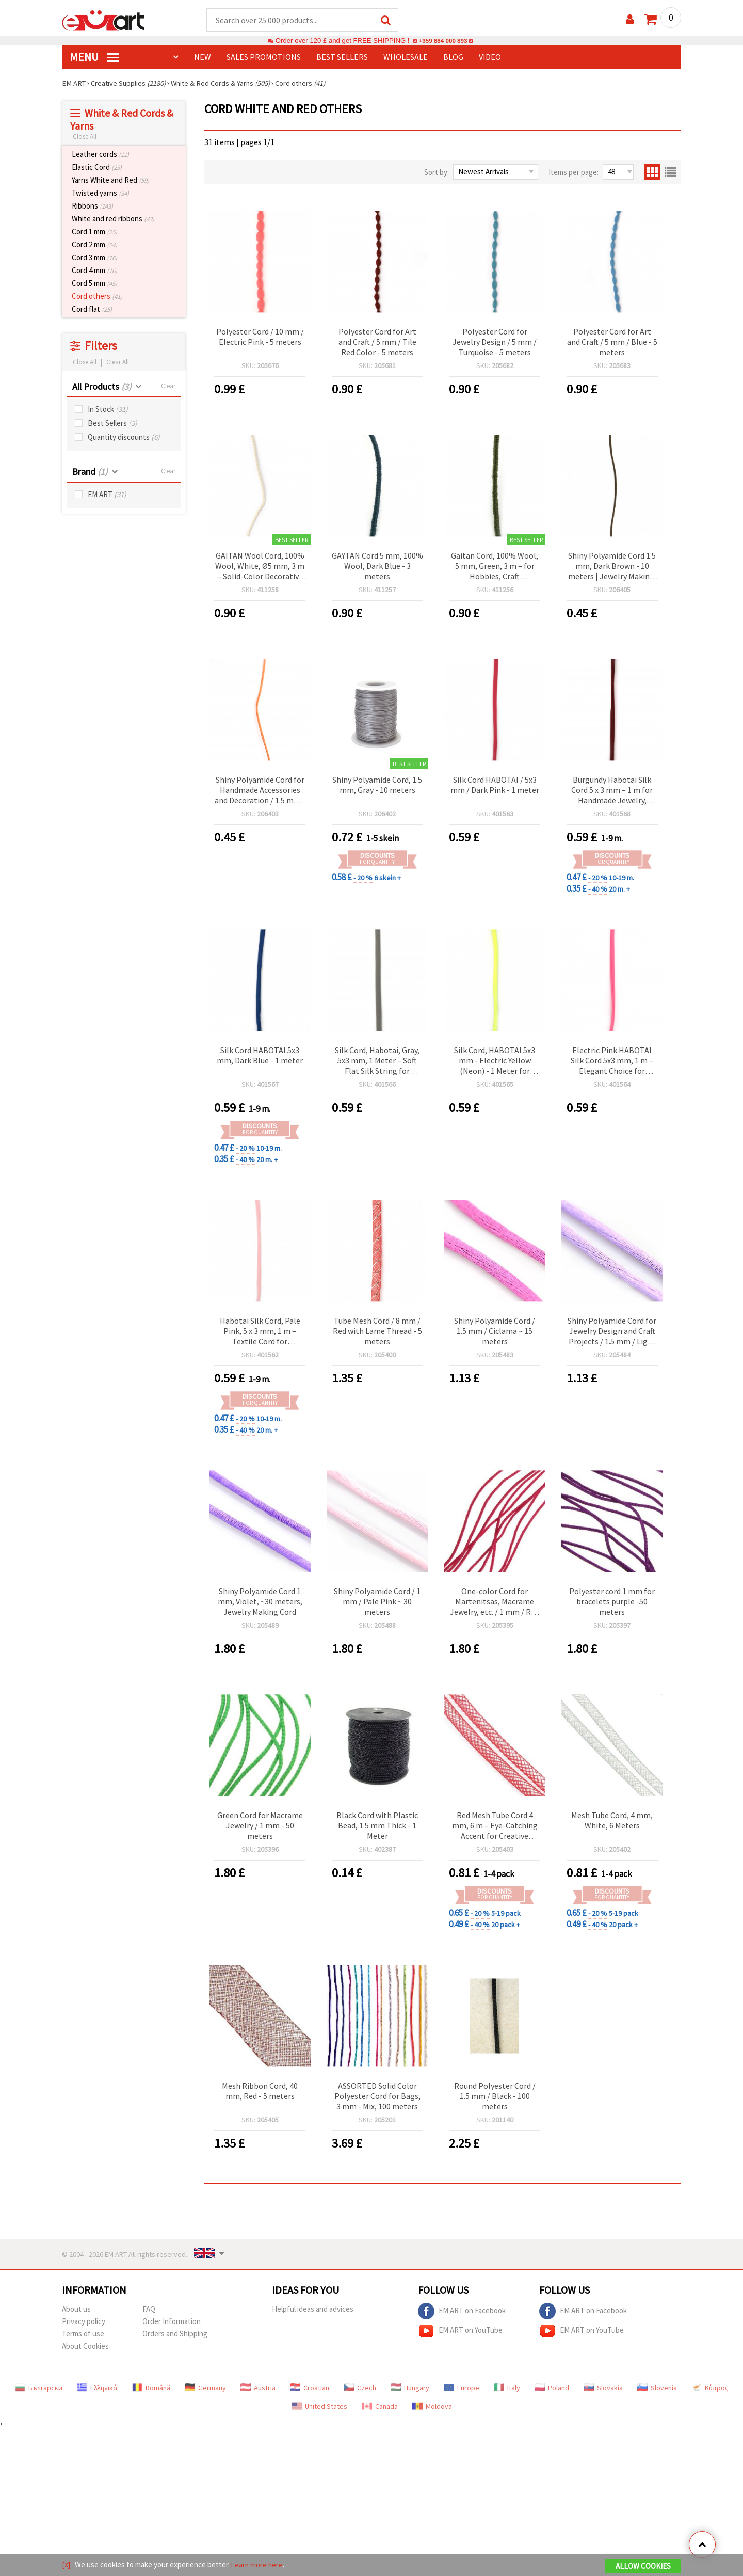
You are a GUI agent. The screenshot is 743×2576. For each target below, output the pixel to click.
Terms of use (83, 2334)
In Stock (108, 410)
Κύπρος (710, 2388)
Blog (453, 57)
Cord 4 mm (94, 271)
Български (38, 2388)
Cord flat (92, 309)
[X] (66, 2565)
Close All (84, 137)
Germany (205, 2388)
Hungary (410, 2388)
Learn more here (258, 2565)
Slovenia (657, 2388)
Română (151, 2388)
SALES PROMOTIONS (264, 57)
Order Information (171, 2322)
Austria (258, 2388)
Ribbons (92, 206)
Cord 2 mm (94, 245)
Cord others (97, 296)
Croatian (309, 2388)
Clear (168, 386)
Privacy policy (83, 2322)
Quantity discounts (124, 437)
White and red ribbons (113, 219)
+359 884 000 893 (442, 41)
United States (319, 2407)
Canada (380, 2407)
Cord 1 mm (94, 232)
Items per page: (573, 173)
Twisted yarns (100, 193)
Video (490, 57)
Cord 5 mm (94, 284)
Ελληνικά (97, 2388)
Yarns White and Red (110, 180)
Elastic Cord (97, 167)
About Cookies (85, 2346)
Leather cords (100, 155)
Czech (360, 2388)
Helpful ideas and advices (312, 2309)
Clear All (117, 362)
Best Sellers (112, 423)
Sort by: (436, 173)
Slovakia (603, 2388)
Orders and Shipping (174, 2334)
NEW (202, 57)
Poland (552, 2388)
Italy (507, 2388)
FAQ (148, 2309)
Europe (461, 2388)
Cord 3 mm (94, 258)
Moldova (432, 2407)
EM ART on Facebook (462, 2311)
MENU (94, 57)
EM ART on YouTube (460, 2331)
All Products (101, 387)
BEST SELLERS (342, 57)
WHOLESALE (405, 57)
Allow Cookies (643, 2566)
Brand (89, 472)
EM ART (107, 495)
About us (76, 2309)
